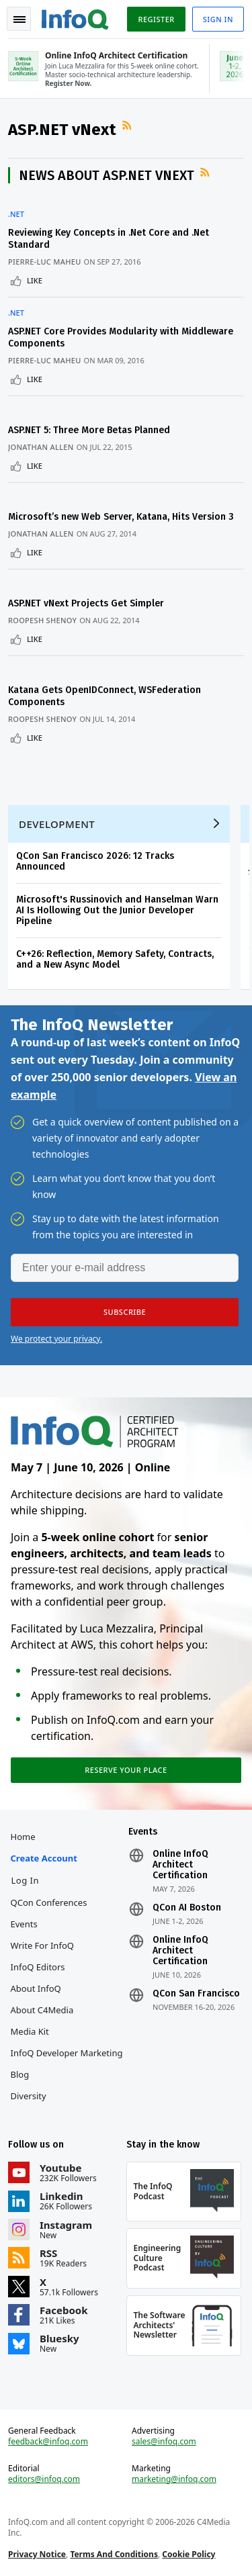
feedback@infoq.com (48, 2441)
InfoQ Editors (38, 1967)
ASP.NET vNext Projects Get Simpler (86, 603)
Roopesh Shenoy (42, 620)
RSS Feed (128, 125)
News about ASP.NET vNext (106, 175)
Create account (44, 1858)
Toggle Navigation (19, 19)
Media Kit (30, 2031)
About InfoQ (36, 1988)
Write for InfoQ (42, 1945)
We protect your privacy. (56, 1338)
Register (156, 19)
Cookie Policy (188, 2554)
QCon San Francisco (196, 1993)
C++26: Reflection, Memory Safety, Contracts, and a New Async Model (115, 959)
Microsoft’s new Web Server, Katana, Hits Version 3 (121, 516)
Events (24, 1924)
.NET (16, 214)
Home (23, 1837)
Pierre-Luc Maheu (44, 262)
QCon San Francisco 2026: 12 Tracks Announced (95, 861)
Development (57, 824)
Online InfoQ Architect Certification (180, 1865)
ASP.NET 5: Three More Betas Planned (89, 430)
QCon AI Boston (187, 1907)
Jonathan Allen (41, 447)
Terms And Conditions (114, 2554)
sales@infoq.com (164, 2441)
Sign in (218, 19)
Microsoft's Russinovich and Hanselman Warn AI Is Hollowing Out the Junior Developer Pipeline (117, 910)
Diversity (28, 2096)
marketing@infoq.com (174, 2479)
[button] (125, 1312)
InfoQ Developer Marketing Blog (67, 2063)
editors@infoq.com (44, 2479)
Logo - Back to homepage (75, 17)
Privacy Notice (37, 2554)
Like (34, 280)
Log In (25, 1880)
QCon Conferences (49, 1902)
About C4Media (42, 2010)
